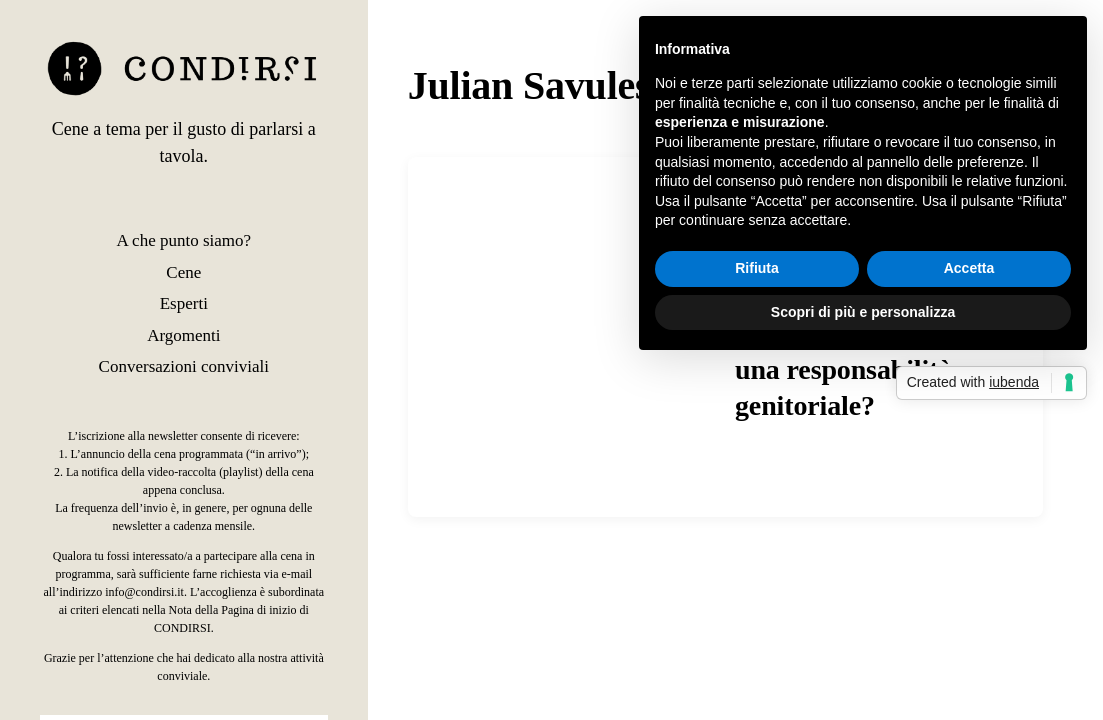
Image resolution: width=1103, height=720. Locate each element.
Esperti (184, 303)
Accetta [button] (969, 268)
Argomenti (183, 335)
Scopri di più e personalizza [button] (863, 312)
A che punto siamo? (184, 240)
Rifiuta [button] (757, 268)
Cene (183, 272)
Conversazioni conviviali (184, 366)
